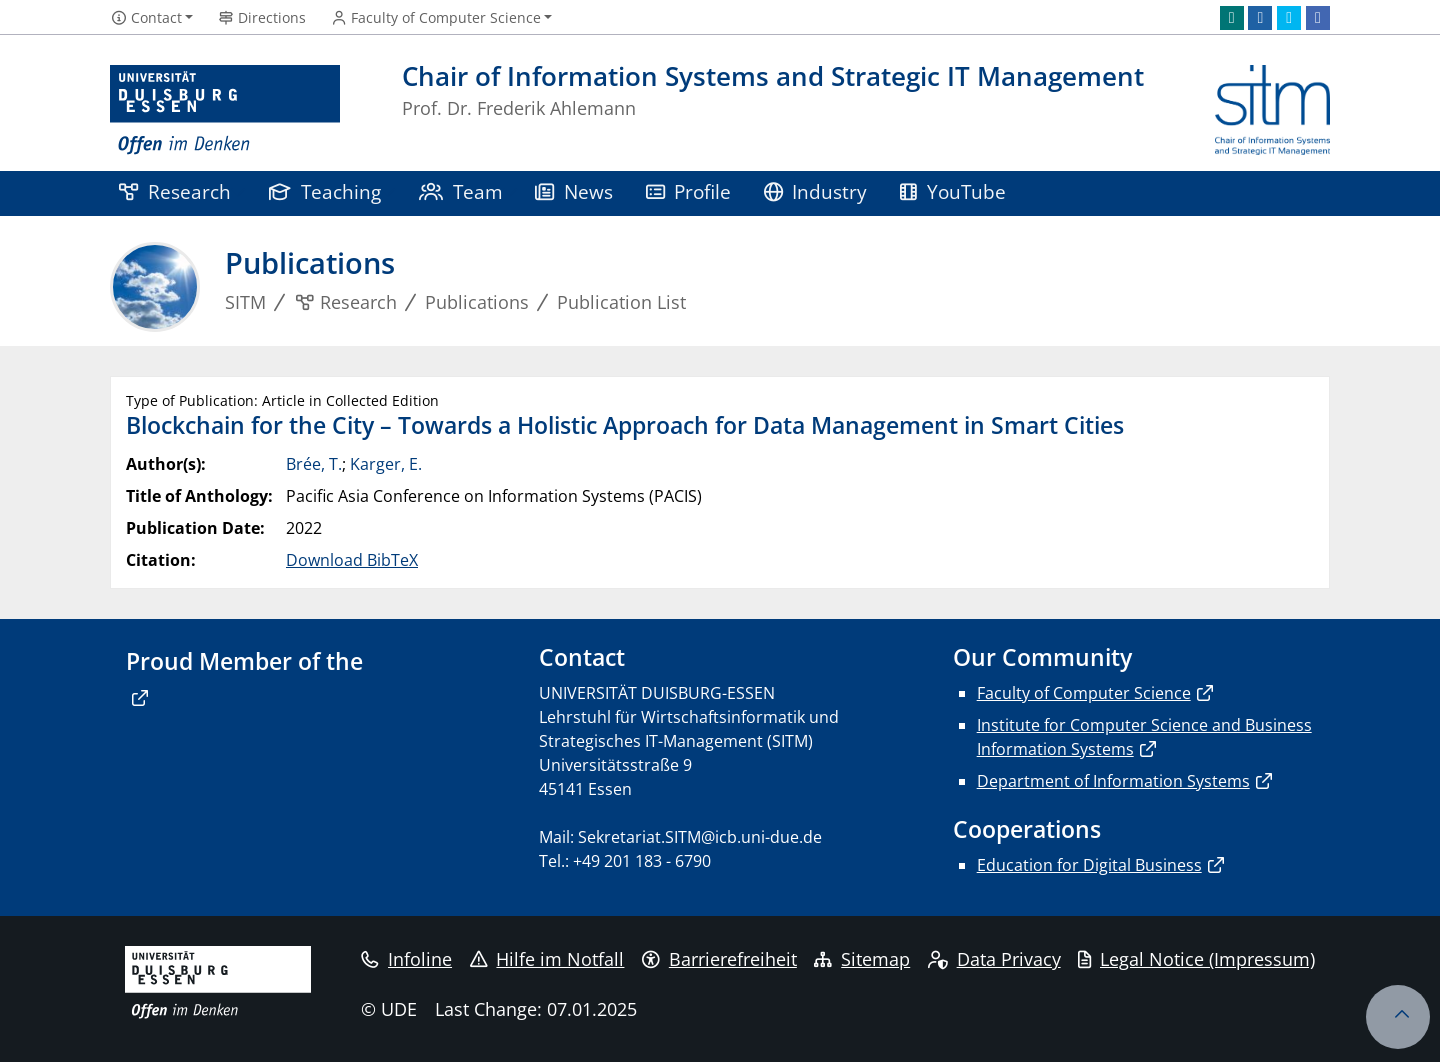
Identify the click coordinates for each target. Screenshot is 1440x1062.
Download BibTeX (352, 560)
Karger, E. (386, 464)
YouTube (953, 191)
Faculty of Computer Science (1084, 693)
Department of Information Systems (1113, 781)
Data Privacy (994, 959)
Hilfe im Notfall (547, 959)
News (574, 191)
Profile (689, 191)
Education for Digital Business (1089, 865)
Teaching (325, 191)
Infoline (406, 959)
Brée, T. (314, 464)
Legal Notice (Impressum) (1196, 959)
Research (175, 191)
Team (461, 191)
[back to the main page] (1272, 110)
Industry (816, 191)
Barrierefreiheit (719, 959)
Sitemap (862, 959)
